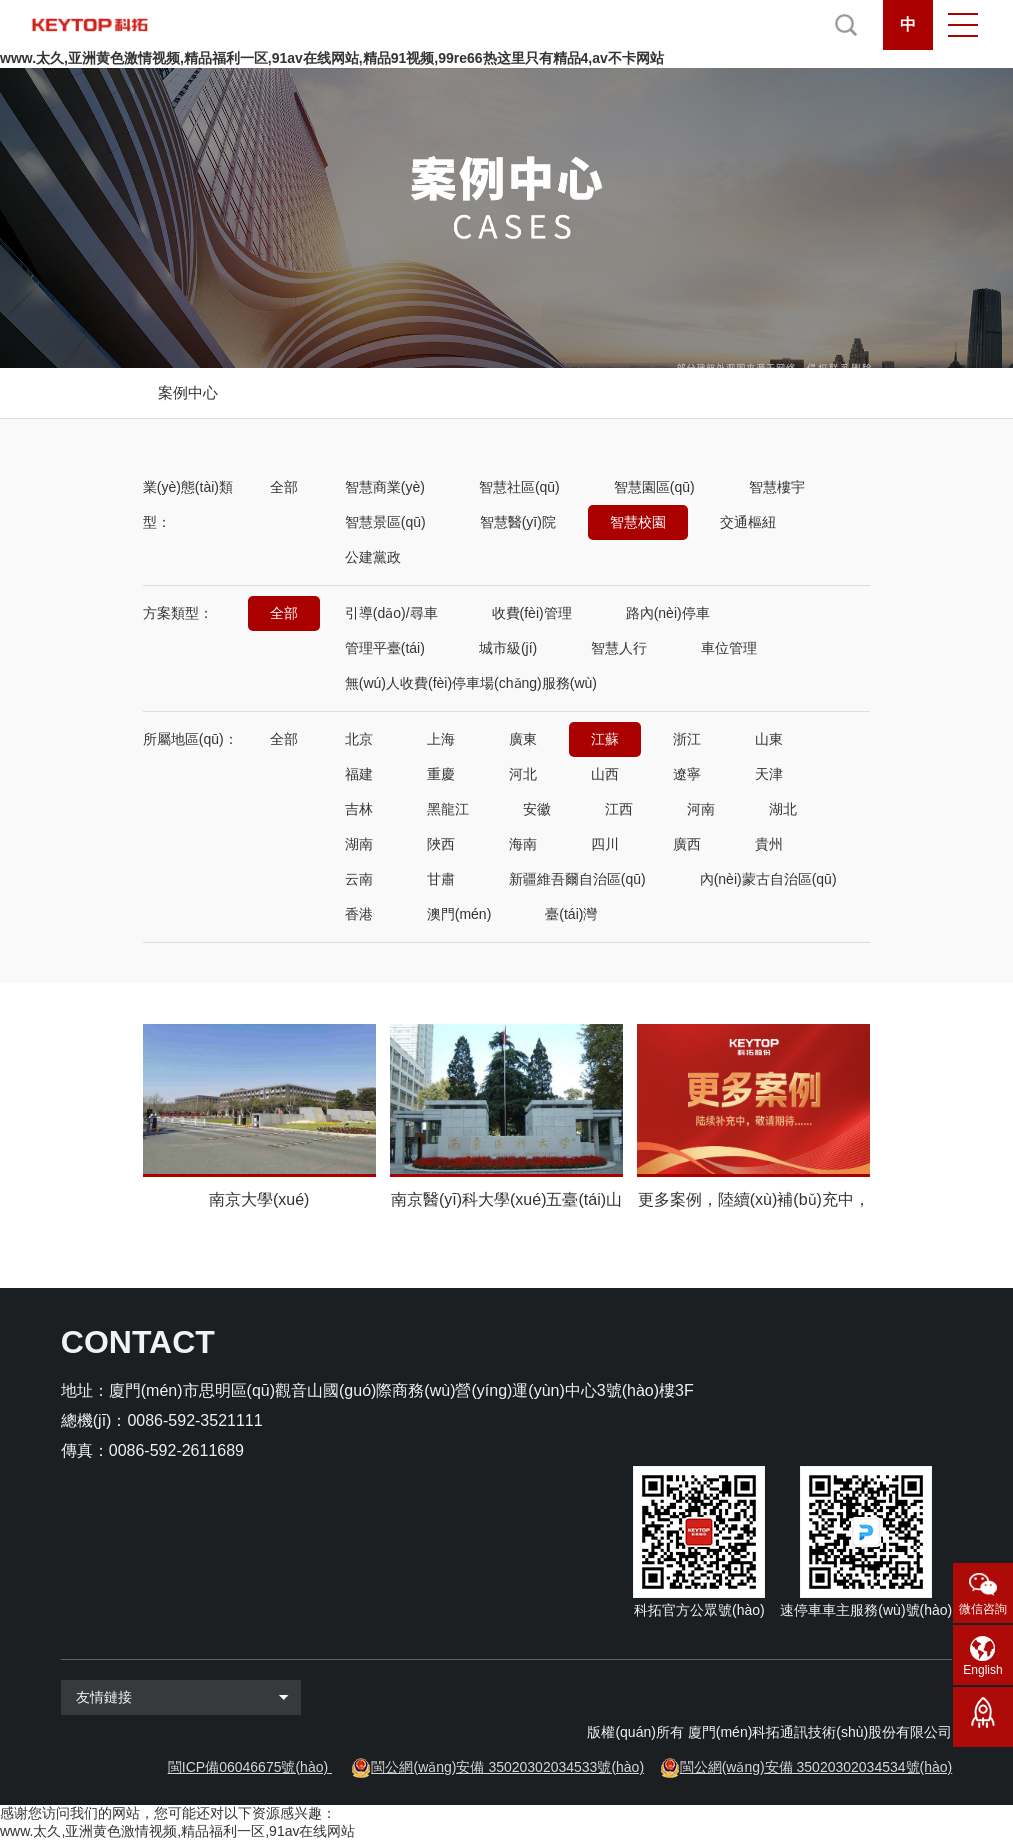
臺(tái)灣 (571, 914)
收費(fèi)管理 (532, 613)
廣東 (523, 739)
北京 (359, 739)
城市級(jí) (508, 648)
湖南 (359, 844)
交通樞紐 (748, 522)
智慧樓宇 (777, 487)
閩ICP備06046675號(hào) (248, 1767)
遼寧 (687, 774)
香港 (359, 914)
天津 (769, 774)
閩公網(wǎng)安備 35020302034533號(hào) (507, 1767)
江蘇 (605, 739)
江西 (619, 809)
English (982, 1670)
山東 (769, 739)
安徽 (537, 809)
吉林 (359, 809)
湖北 (783, 809)
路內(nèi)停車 (668, 613)
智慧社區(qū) (519, 487)
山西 (605, 774)
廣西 (687, 844)
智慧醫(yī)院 (518, 522)
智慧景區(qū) (385, 522)
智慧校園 (638, 522)
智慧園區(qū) (654, 487)
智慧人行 (619, 648)
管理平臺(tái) (385, 648)
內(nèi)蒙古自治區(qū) (768, 879)
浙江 (687, 739)
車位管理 (729, 648)
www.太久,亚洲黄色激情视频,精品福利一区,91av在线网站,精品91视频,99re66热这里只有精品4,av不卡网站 (332, 58)
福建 (359, 774)
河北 (523, 774)
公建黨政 (373, 557)
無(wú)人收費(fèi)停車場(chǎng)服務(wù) (471, 683)
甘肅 (441, 879)
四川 (605, 844)
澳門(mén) (459, 914)
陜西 (441, 844)
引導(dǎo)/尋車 (391, 613)
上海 (441, 739)
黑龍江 (448, 809)
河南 (701, 809)
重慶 (441, 774)
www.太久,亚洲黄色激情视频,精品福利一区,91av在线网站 (177, 1831)
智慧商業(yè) (385, 487)
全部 (284, 487)
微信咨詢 (983, 1609)
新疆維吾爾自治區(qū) (577, 879)
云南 (359, 879)
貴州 (769, 844)
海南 (523, 844)
